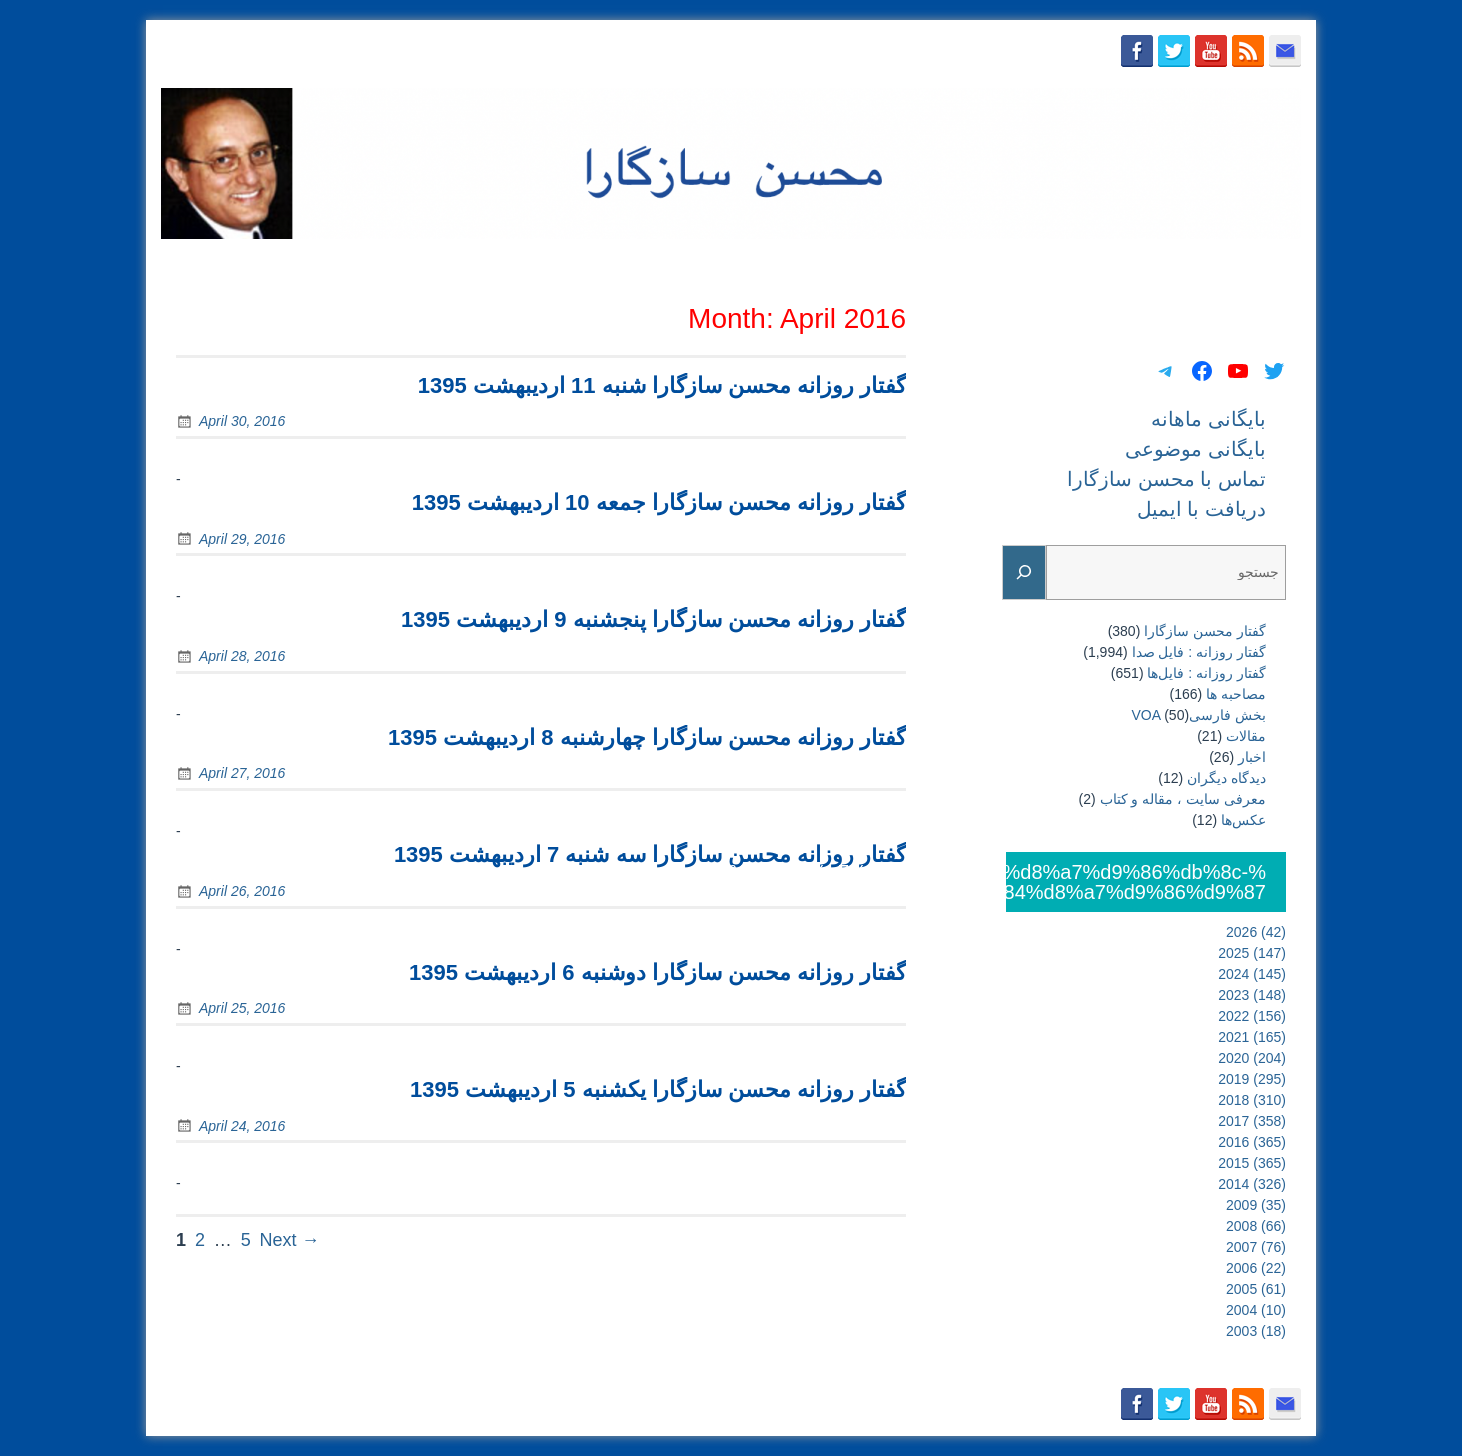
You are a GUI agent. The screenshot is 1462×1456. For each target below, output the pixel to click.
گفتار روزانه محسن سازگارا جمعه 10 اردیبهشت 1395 (659, 502)
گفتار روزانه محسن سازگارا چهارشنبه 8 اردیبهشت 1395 (647, 737)
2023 (1252, 995)
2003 (1256, 1331)
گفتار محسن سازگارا (1205, 631)
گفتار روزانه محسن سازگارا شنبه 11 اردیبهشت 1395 (662, 385)
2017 (1252, 1121)
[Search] (1024, 572)
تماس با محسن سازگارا (1098, 263)
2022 (1252, 1016)
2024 (1252, 974)
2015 (1252, 1163)
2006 (1256, 1268)
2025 (1252, 953)
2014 (1252, 1184)
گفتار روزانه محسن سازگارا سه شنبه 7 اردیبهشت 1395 (650, 854)
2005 (1256, 1289)
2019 (1252, 1079)
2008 (1256, 1226)
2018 (1252, 1100)
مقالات (1246, 736)
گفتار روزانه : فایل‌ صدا (1199, 652)
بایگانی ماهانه (827, 263)
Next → (290, 1240)
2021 (1252, 1037)
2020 (1252, 1058)
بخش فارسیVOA (1199, 715)
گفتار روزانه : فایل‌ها (1206, 673)
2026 (1256, 932)
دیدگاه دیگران (1226, 778)
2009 (1256, 1205)
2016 (1252, 1142)
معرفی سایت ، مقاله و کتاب (1183, 799)
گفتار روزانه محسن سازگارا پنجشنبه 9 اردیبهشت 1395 (653, 619)
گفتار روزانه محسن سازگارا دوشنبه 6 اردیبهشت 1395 (657, 972)
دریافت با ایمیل (1242, 263)
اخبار (1252, 757)
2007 (1256, 1247)
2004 (1256, 1310)
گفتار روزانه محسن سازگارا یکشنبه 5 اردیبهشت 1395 (658, 1089)
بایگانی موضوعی (948, 263)
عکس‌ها (1243, 820)
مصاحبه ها (1236, 694)
